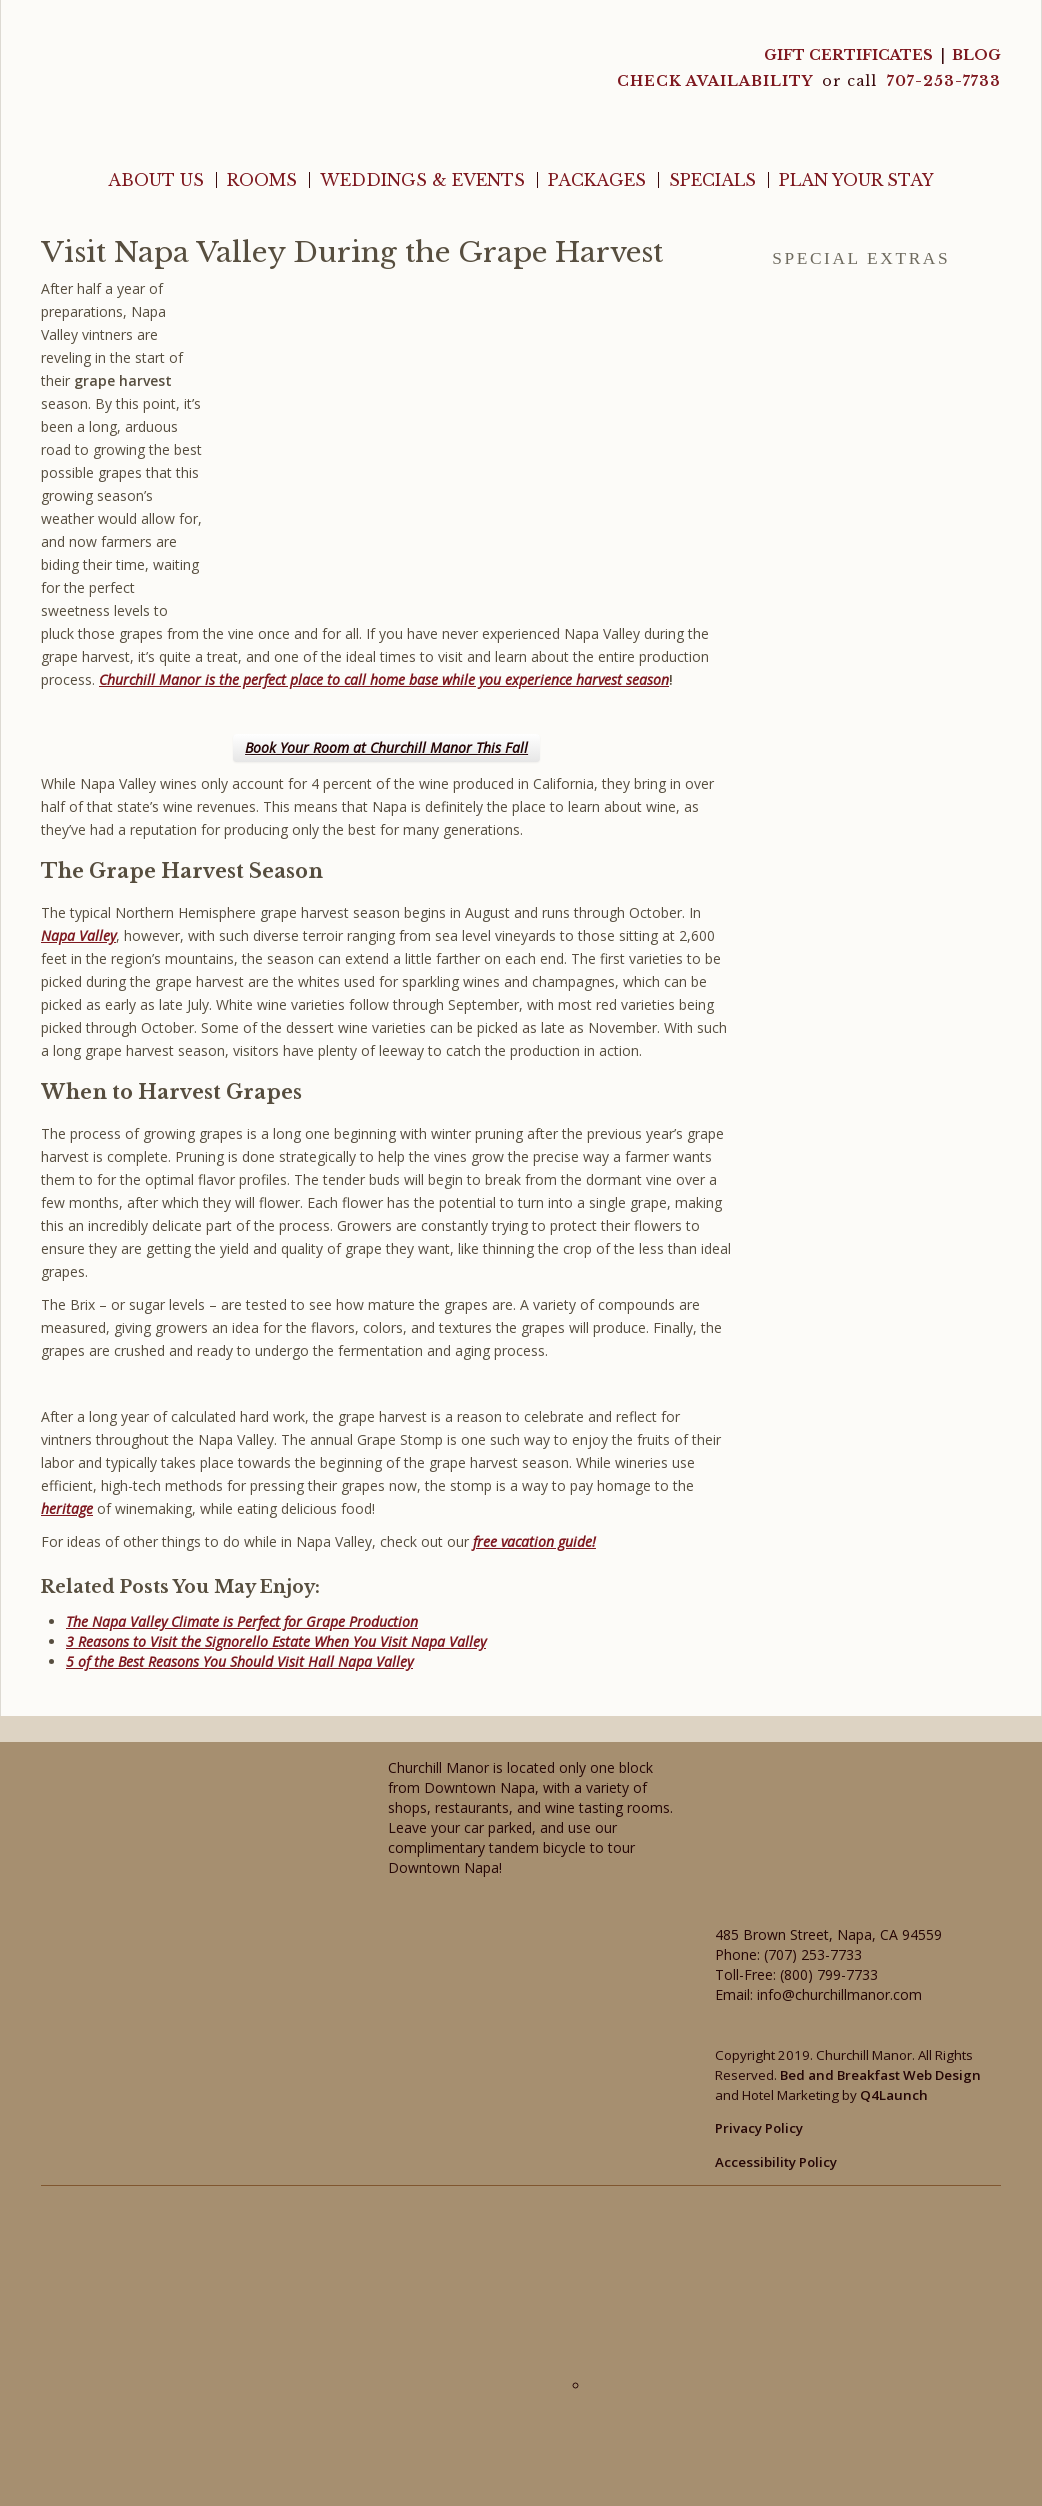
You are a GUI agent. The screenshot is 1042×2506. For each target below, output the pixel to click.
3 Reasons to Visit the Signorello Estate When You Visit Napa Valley (276, 1641)
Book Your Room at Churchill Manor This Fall (386, 747)
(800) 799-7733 (829, 1974)
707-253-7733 (944, 81)
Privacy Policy (759, 2128)
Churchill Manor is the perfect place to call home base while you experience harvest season (384, 679)
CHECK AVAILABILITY (717, 81)
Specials (712, 180)
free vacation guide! (534, 1541)
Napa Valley (78, 935)
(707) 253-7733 (813, 1954)
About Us (156, 180)
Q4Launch (894, 2095)
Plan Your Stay (856, 180)
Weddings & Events (422, 180)
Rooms (262, 180)
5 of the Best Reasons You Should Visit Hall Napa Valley (239, 1661)
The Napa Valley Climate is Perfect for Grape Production (242, 1621)
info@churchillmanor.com (839, 1994)
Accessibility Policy (776, 2162)
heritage (67, 1508)
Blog (976, 55)
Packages (597, 180)
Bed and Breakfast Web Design (880, 2075)
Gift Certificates (848, 55)
